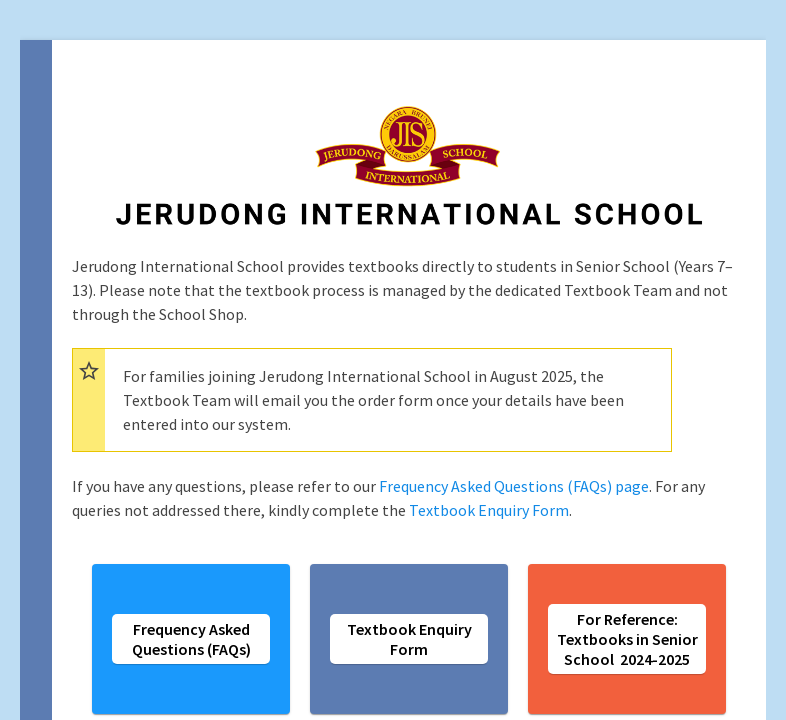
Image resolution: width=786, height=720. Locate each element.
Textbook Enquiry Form (489, 510)
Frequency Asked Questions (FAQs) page (514, 486)
